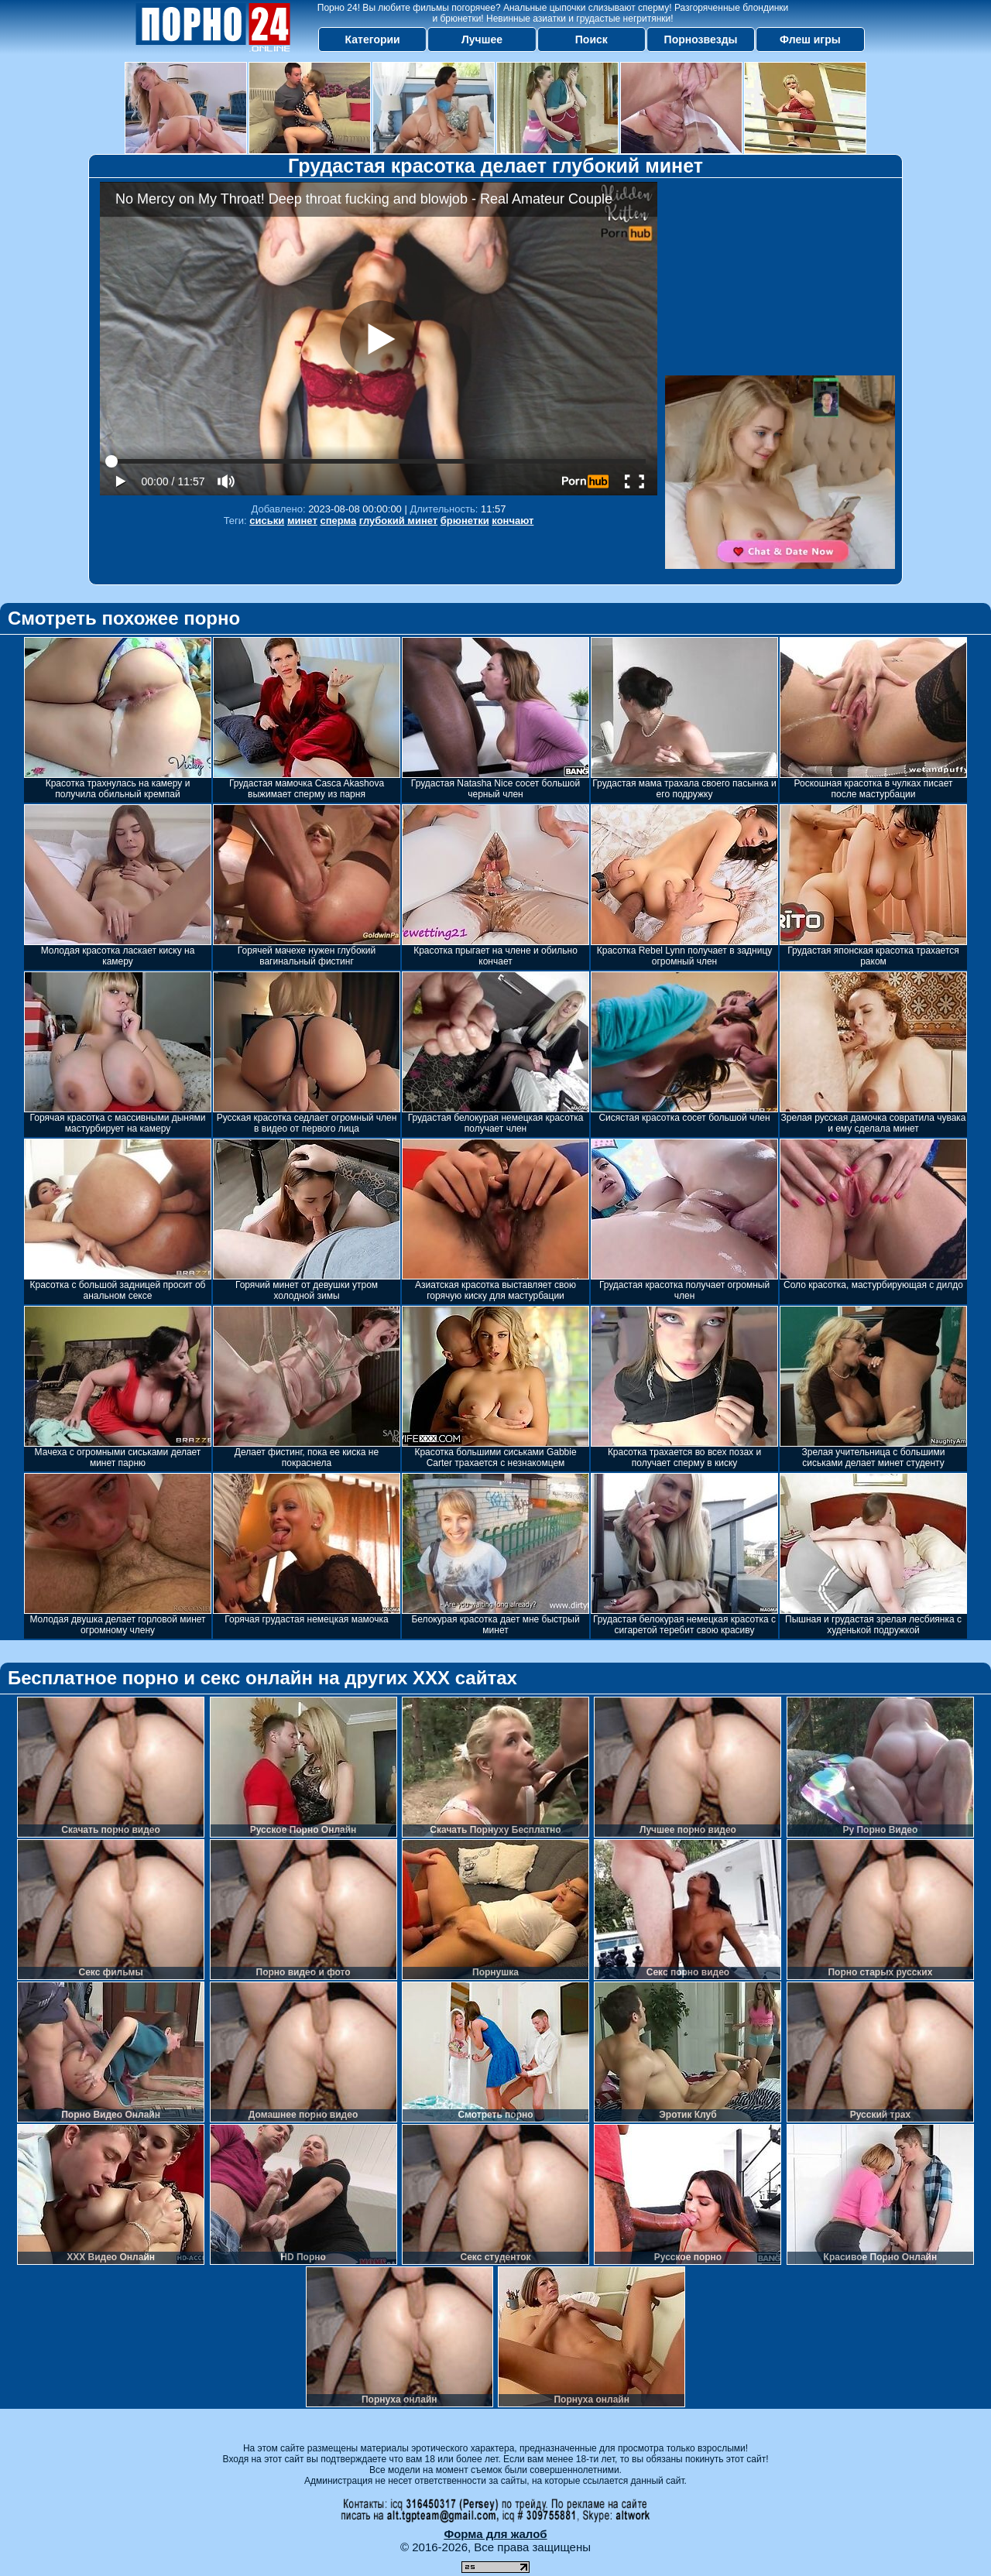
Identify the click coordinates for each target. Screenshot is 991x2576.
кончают (512, 520)
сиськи (266, 520)
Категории (372, 39)
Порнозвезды (701, 39)
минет (302, 520)
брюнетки (465, 520)
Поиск (591, 39)
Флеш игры (810, 39)
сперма (338, 520)
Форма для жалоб (495, 2533)
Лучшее (481, 39)
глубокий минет (398, 520)
